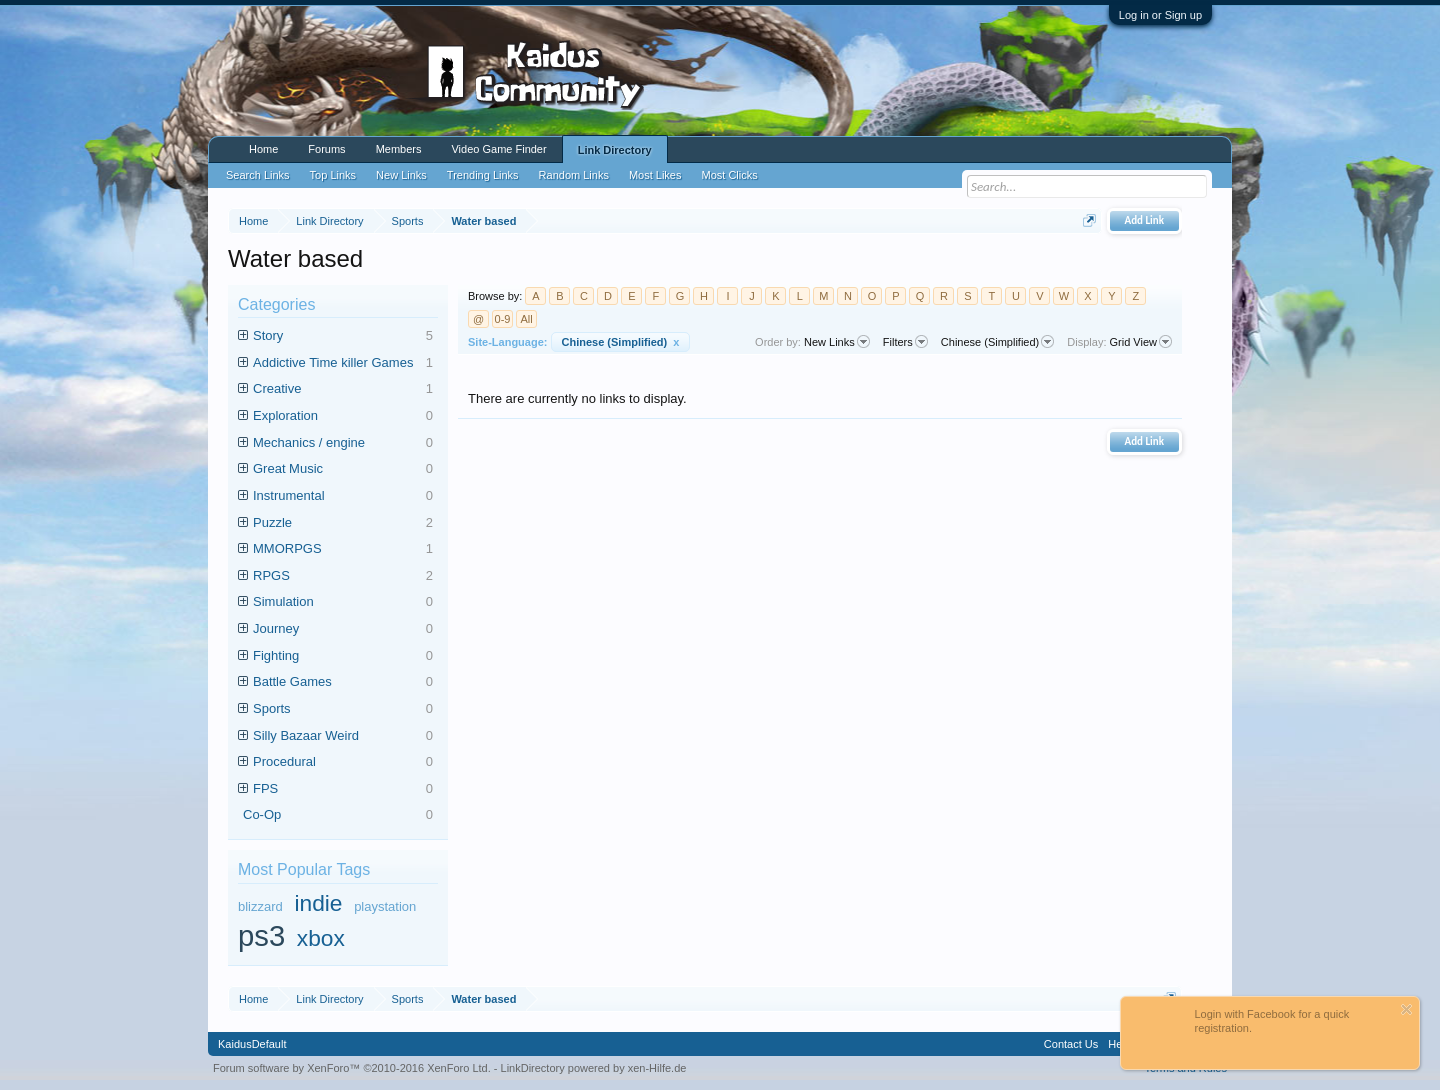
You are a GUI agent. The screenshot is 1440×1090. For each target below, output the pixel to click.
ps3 (261, 936)
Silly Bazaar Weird (343, 736)
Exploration (343, 416)
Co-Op (338, 815)
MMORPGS (343, 549)
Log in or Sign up (1160, 15)
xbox (321, 938)
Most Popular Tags (304, 869)
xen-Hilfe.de (657, 1068)
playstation (385, 906)
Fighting (343, 656)
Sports (343, 709)
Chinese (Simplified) (621, 342)
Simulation (343, 602)
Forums (326, 149)
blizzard (260, 906)
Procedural (343, 762)
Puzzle (343, 523)
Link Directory (615, 150)
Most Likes (655, 175)
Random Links (574, 175)
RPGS (343, 576)
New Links (837, 342)
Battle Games (343, 682)
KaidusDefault (252, 1044)
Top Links (333, 175)
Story (343, 336)
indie (318, 903)
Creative (343, 389)
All (526, 319)
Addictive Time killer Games (343, 363)
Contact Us (1071, 1044)
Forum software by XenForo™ (352, 1068)
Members (399, 149)
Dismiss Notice (1406, 1009)
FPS (343, 789)
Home (263, 149)
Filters (905, 342)
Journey (343, 629)
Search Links (258, 175)
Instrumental (343, 496)
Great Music (343, 469)
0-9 (503, 319)
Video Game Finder (498, 149)
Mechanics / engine (343, 443)
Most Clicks (729, 175)
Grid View (1141, 342)
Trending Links (483, 175)
